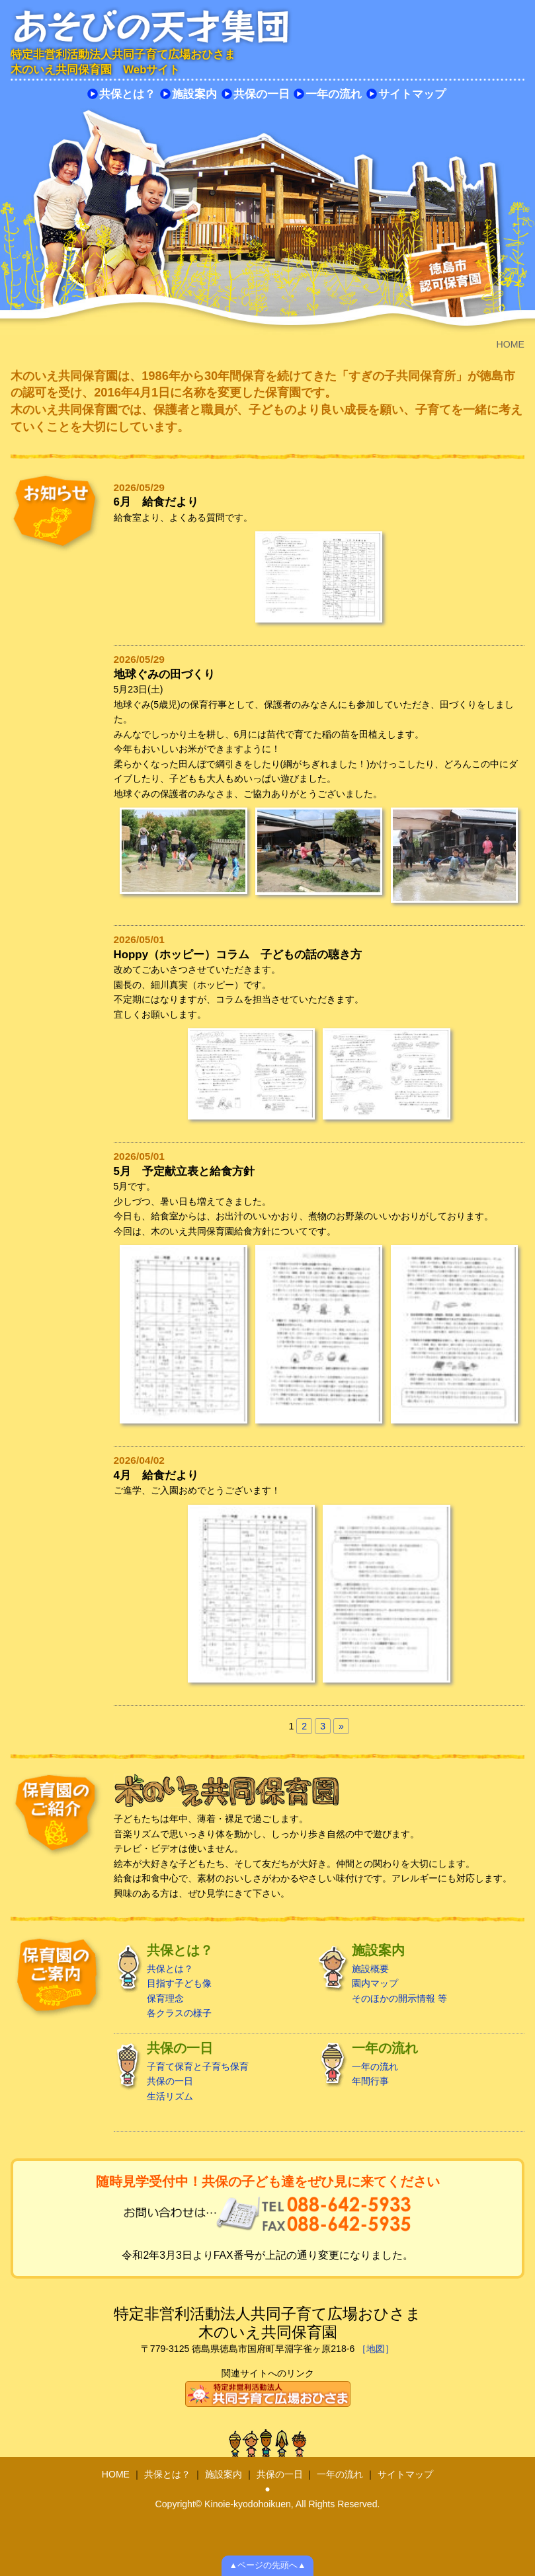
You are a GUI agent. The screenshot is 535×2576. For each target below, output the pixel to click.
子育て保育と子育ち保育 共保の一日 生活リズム (212, 2071)
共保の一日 (261, 94)
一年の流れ (334, 94)
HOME (116, 2474)
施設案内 (194, 94)
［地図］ (375, 2348)
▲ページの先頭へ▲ (267, 2565)
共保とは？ (127, 94)
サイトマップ (412, 94)
